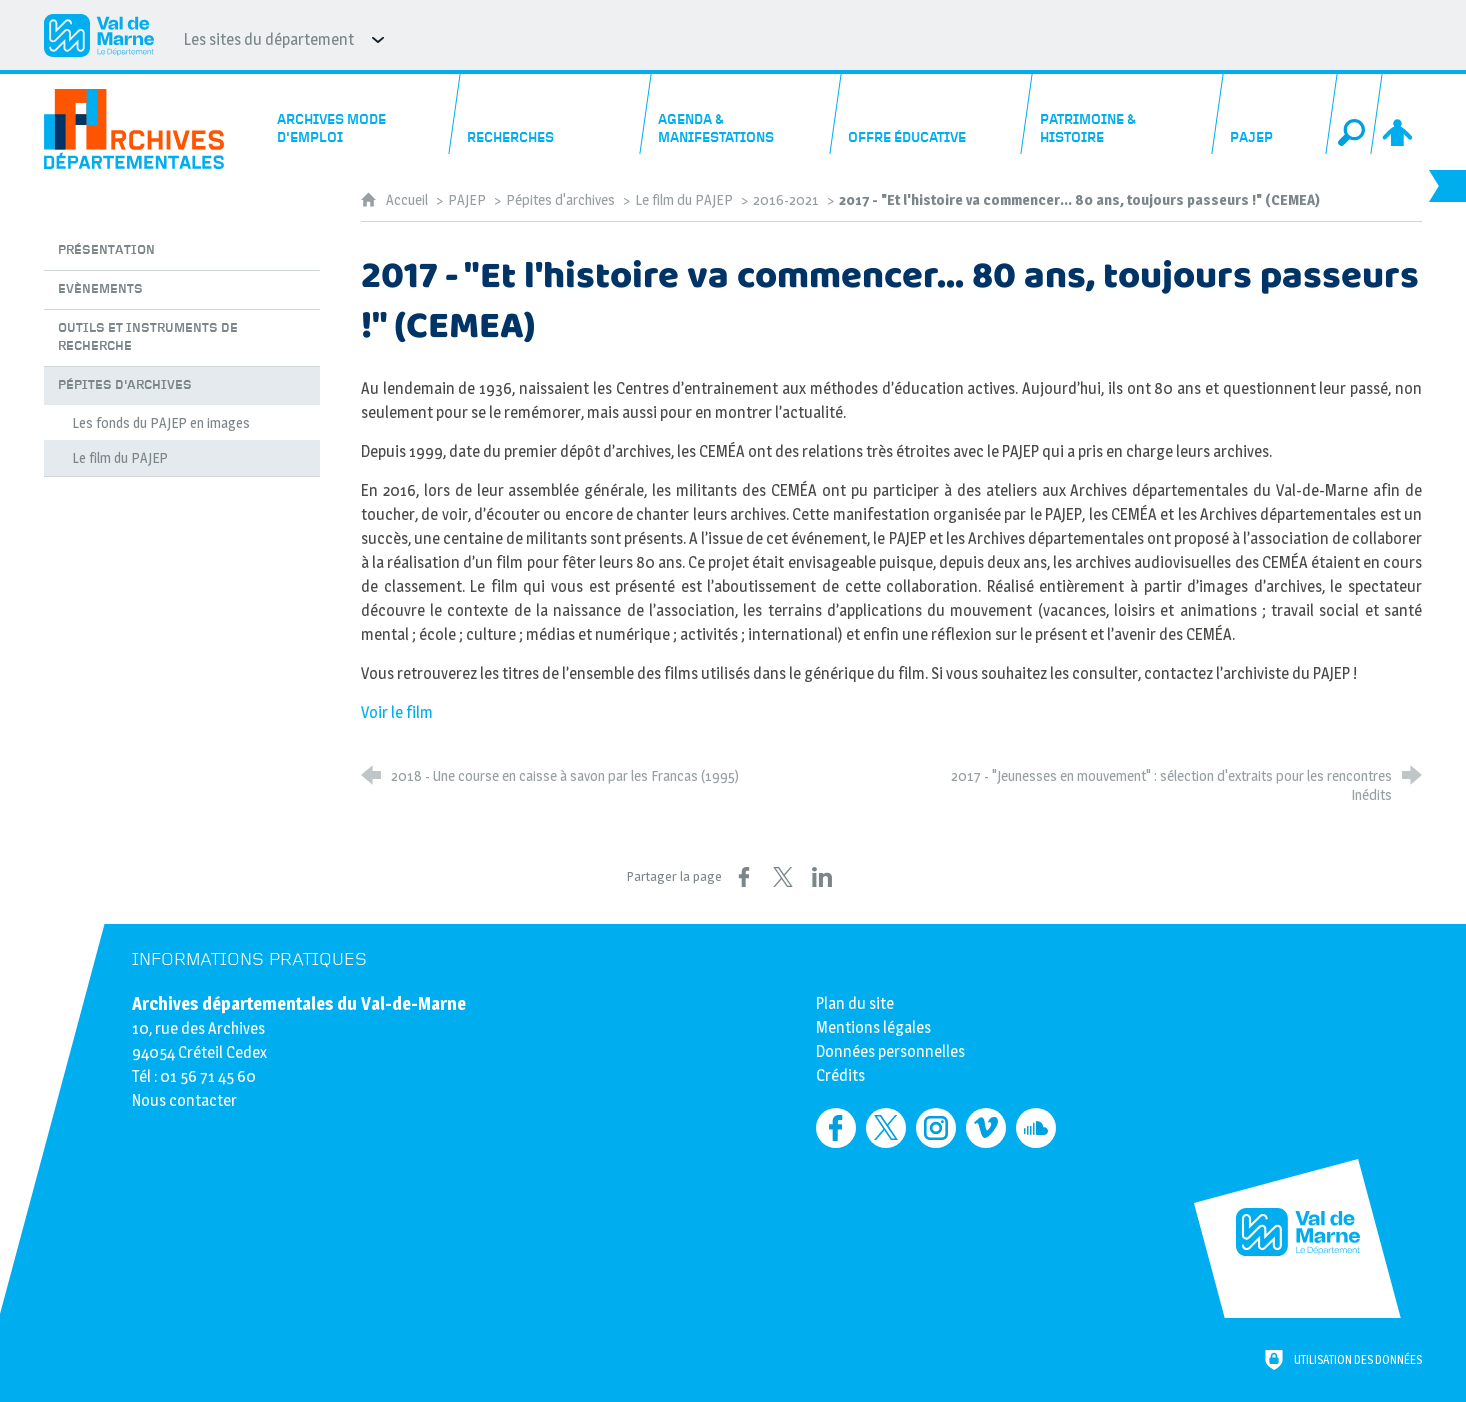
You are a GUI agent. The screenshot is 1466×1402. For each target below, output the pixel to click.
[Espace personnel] (1399, 114)
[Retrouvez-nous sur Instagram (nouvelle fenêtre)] (936, 1128)
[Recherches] (550, 114)
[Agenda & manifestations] (741, 114)
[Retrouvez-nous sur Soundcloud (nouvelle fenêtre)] (1036, 1128)
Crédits (840, 1075)
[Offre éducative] (932, 114)
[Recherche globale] (1354, 114)
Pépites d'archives (560, 200)
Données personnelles (890, 1051)
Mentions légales (873, 1027)
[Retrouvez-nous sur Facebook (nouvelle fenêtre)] (836, 1128)
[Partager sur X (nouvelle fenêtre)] (783, 877)
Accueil (408, 200)
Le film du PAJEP (684, 200)
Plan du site (855, 1003)
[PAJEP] (1275, 114)
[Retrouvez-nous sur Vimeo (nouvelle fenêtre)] (986, 1128)
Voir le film (397, 712)
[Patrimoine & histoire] (1122, 114)
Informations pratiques (249, 959)
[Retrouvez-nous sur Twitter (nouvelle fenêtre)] (886, 1128)
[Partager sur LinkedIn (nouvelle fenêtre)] (822, 877)
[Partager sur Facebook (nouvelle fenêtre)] (744, 877)
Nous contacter (184, 1100)
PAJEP (467, 200)
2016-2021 (786, 200)
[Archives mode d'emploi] (359, 114)
